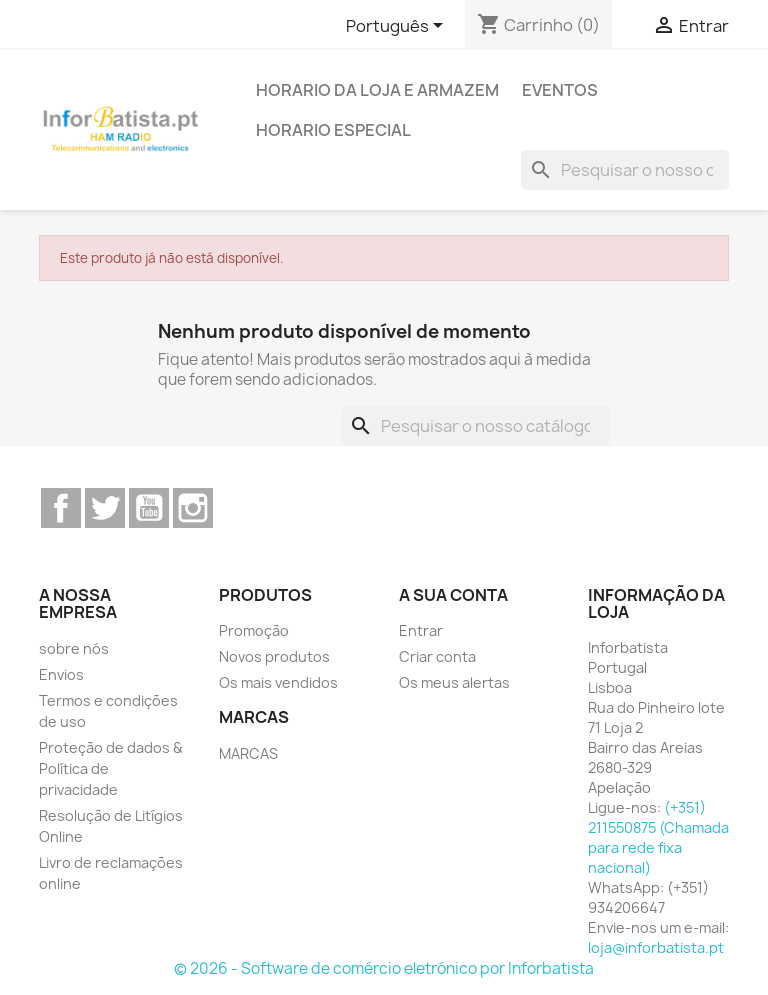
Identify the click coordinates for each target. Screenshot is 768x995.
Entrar (421, 630)
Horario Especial (333, 130)
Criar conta (437, 656)
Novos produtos (274, 656)
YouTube (149, 508)
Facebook (61, 508)
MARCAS (248, 753)
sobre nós (74, 648)
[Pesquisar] (625, 170)
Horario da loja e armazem (377, 90)
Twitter (105, 508)
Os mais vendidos (278, 682)
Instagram (193, 508)
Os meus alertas (454, 682)
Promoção (254, 630)
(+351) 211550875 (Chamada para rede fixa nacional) (658, 837)
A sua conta (453, 595)
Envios (61, 674)
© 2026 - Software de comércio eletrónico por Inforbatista (384, 968)
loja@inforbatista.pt (656, 947)
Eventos (560, 90)
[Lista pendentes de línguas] (398, 27)
